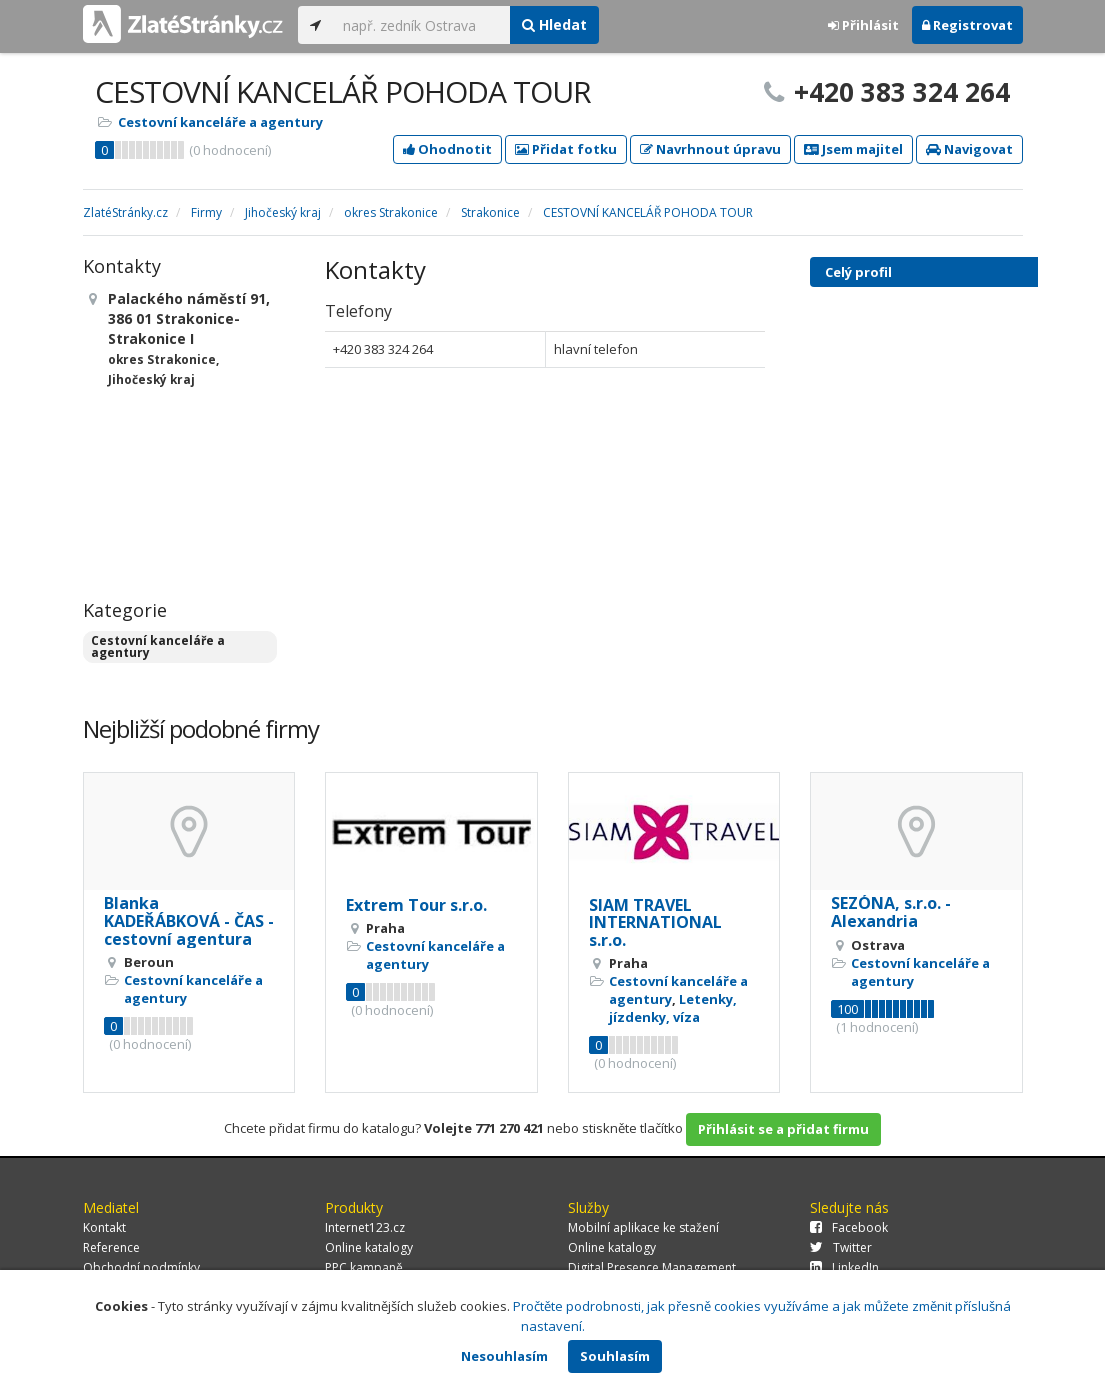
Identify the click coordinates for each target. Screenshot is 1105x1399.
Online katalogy (369, 1247)
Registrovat (967, 25)
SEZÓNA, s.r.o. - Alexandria (891, 912)
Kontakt (104, 1227)
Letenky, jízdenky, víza (673, 1008)
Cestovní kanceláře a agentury (220, 122)
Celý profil (858, 272)
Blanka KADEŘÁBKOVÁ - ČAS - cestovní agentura (189, 920)
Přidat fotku (566, 149)
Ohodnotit (447, 149)
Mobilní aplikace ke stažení (643, 1227)
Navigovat (969, 149)
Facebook (849, 1227)
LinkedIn (844, 1267)
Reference (111, 1247)
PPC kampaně (364, 1267)
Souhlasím (615, 1356)
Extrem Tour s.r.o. (416, 905)
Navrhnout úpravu (710, 149)
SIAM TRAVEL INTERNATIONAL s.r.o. (655, 922)
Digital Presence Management (652, 1267)
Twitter (841, 1247)
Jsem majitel (853, 149)
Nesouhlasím (504, 1356)
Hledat (554, 24)
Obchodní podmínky (141, 1267)
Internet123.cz (365, 1227)
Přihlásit (863, 25)
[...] (421, 25)
